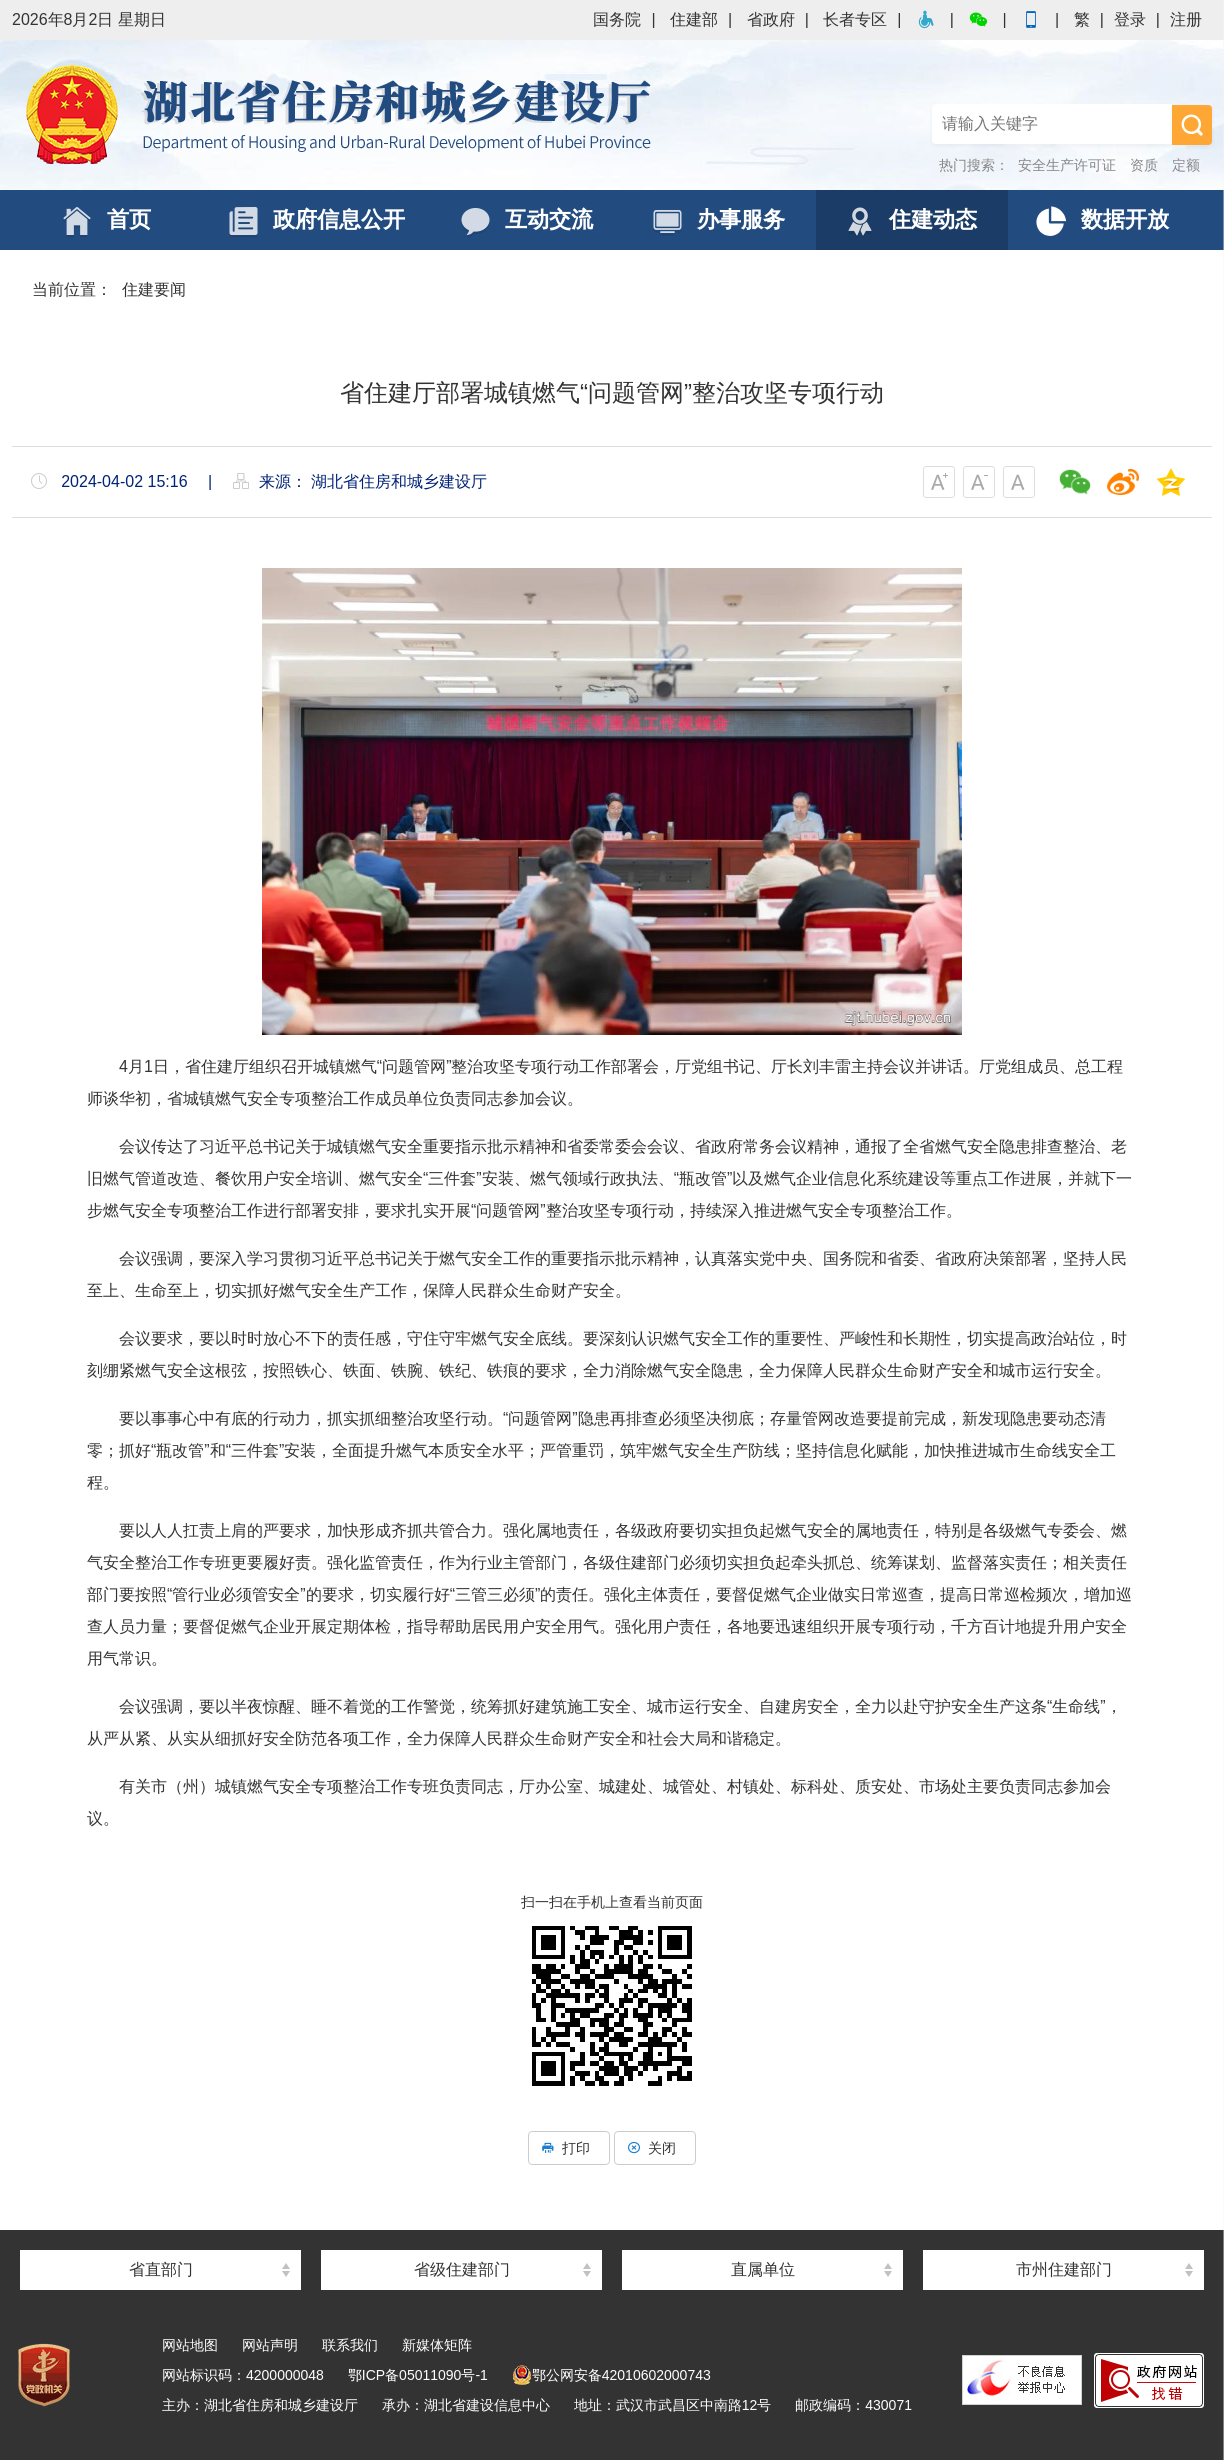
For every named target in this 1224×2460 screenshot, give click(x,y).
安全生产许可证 (1067, 165)
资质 (1144, 165)
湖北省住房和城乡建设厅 (342, 115)
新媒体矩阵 (437, 2345)
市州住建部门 (1064, 2269)
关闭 (655, 2148)
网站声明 (270, 2345)
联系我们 (350, 2345)
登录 (1130, 19)
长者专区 (855, 19)
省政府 (771, 19)
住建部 (694, 19)
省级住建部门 (462, 2269)
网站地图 (190, 2345)
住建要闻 (154, 289)
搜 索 (1192, 125)
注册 (1186, 19)
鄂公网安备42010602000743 (611, 2375)
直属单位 (763, 2269)
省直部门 (161, 2269)
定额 (1186, 165)
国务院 (617, 19)
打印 (569, 2148)
